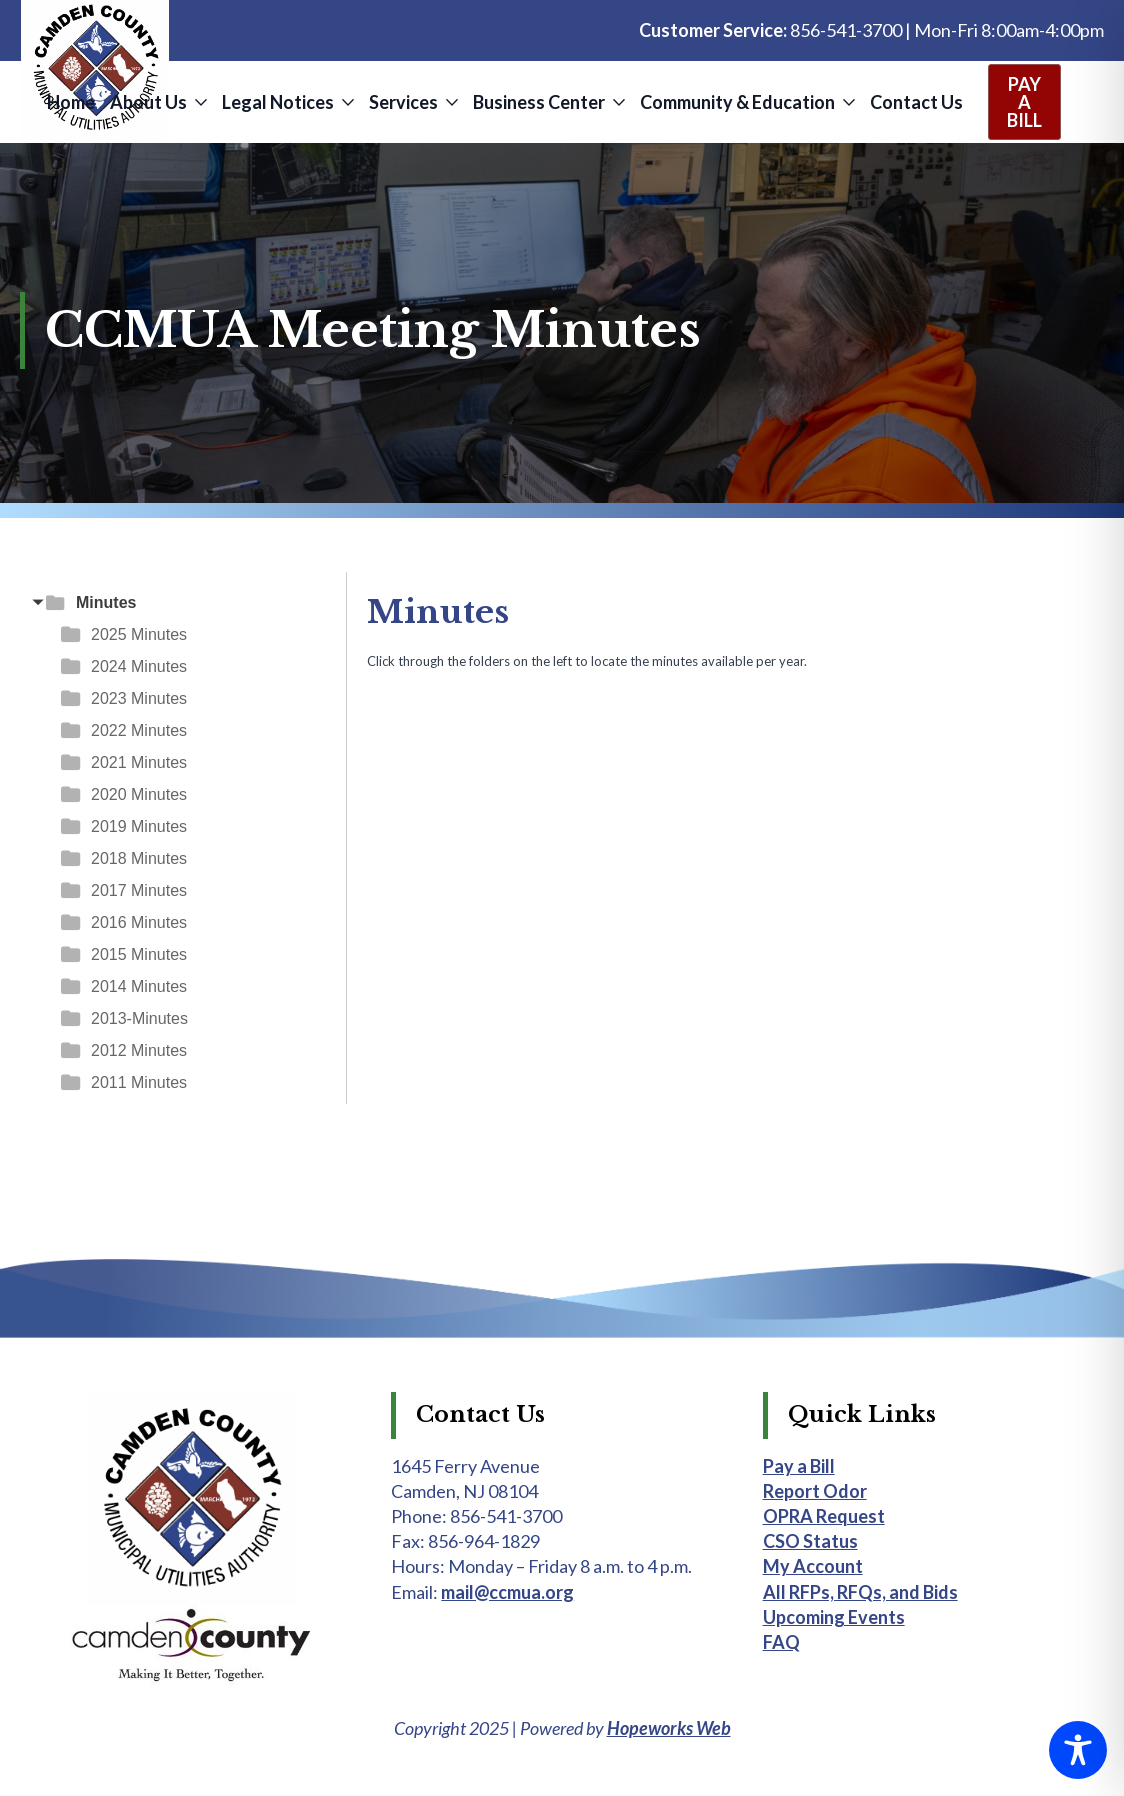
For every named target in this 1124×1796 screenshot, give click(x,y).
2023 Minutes (139, 698)
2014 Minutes (139, 986)
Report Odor (815, 1491)
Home (71, 102)
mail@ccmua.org (507, 1592)
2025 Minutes (139, 634)
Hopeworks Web (669, 1728)
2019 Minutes (139, 826)
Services (403, 102)
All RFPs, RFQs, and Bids (860, 1592)
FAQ (781, 1642)
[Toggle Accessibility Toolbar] (1078, 1750)
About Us (148, 102)
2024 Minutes (139, 666)
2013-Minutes (139, 1018)
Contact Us (916, 102)
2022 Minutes (139, 730)
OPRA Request (824, 1516)
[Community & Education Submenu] (847, 102)
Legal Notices (278, 102)
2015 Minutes (139, 954)
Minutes (106, 602)
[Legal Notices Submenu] (346, 102)
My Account (813, 1566)
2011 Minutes (139, 1082)
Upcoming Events (834, 1617)
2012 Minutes (139, 1050)
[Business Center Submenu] (617, 102)
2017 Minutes (139, 890)
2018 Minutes (139, 858)
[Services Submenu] (450, 102)
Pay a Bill (799, 1466)
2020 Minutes (139, 794)
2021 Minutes (139, 762)
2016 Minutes (139, 922)
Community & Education (737, 102)
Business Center (539, 102)
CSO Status (810, 1541)
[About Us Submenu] (199, 102)
